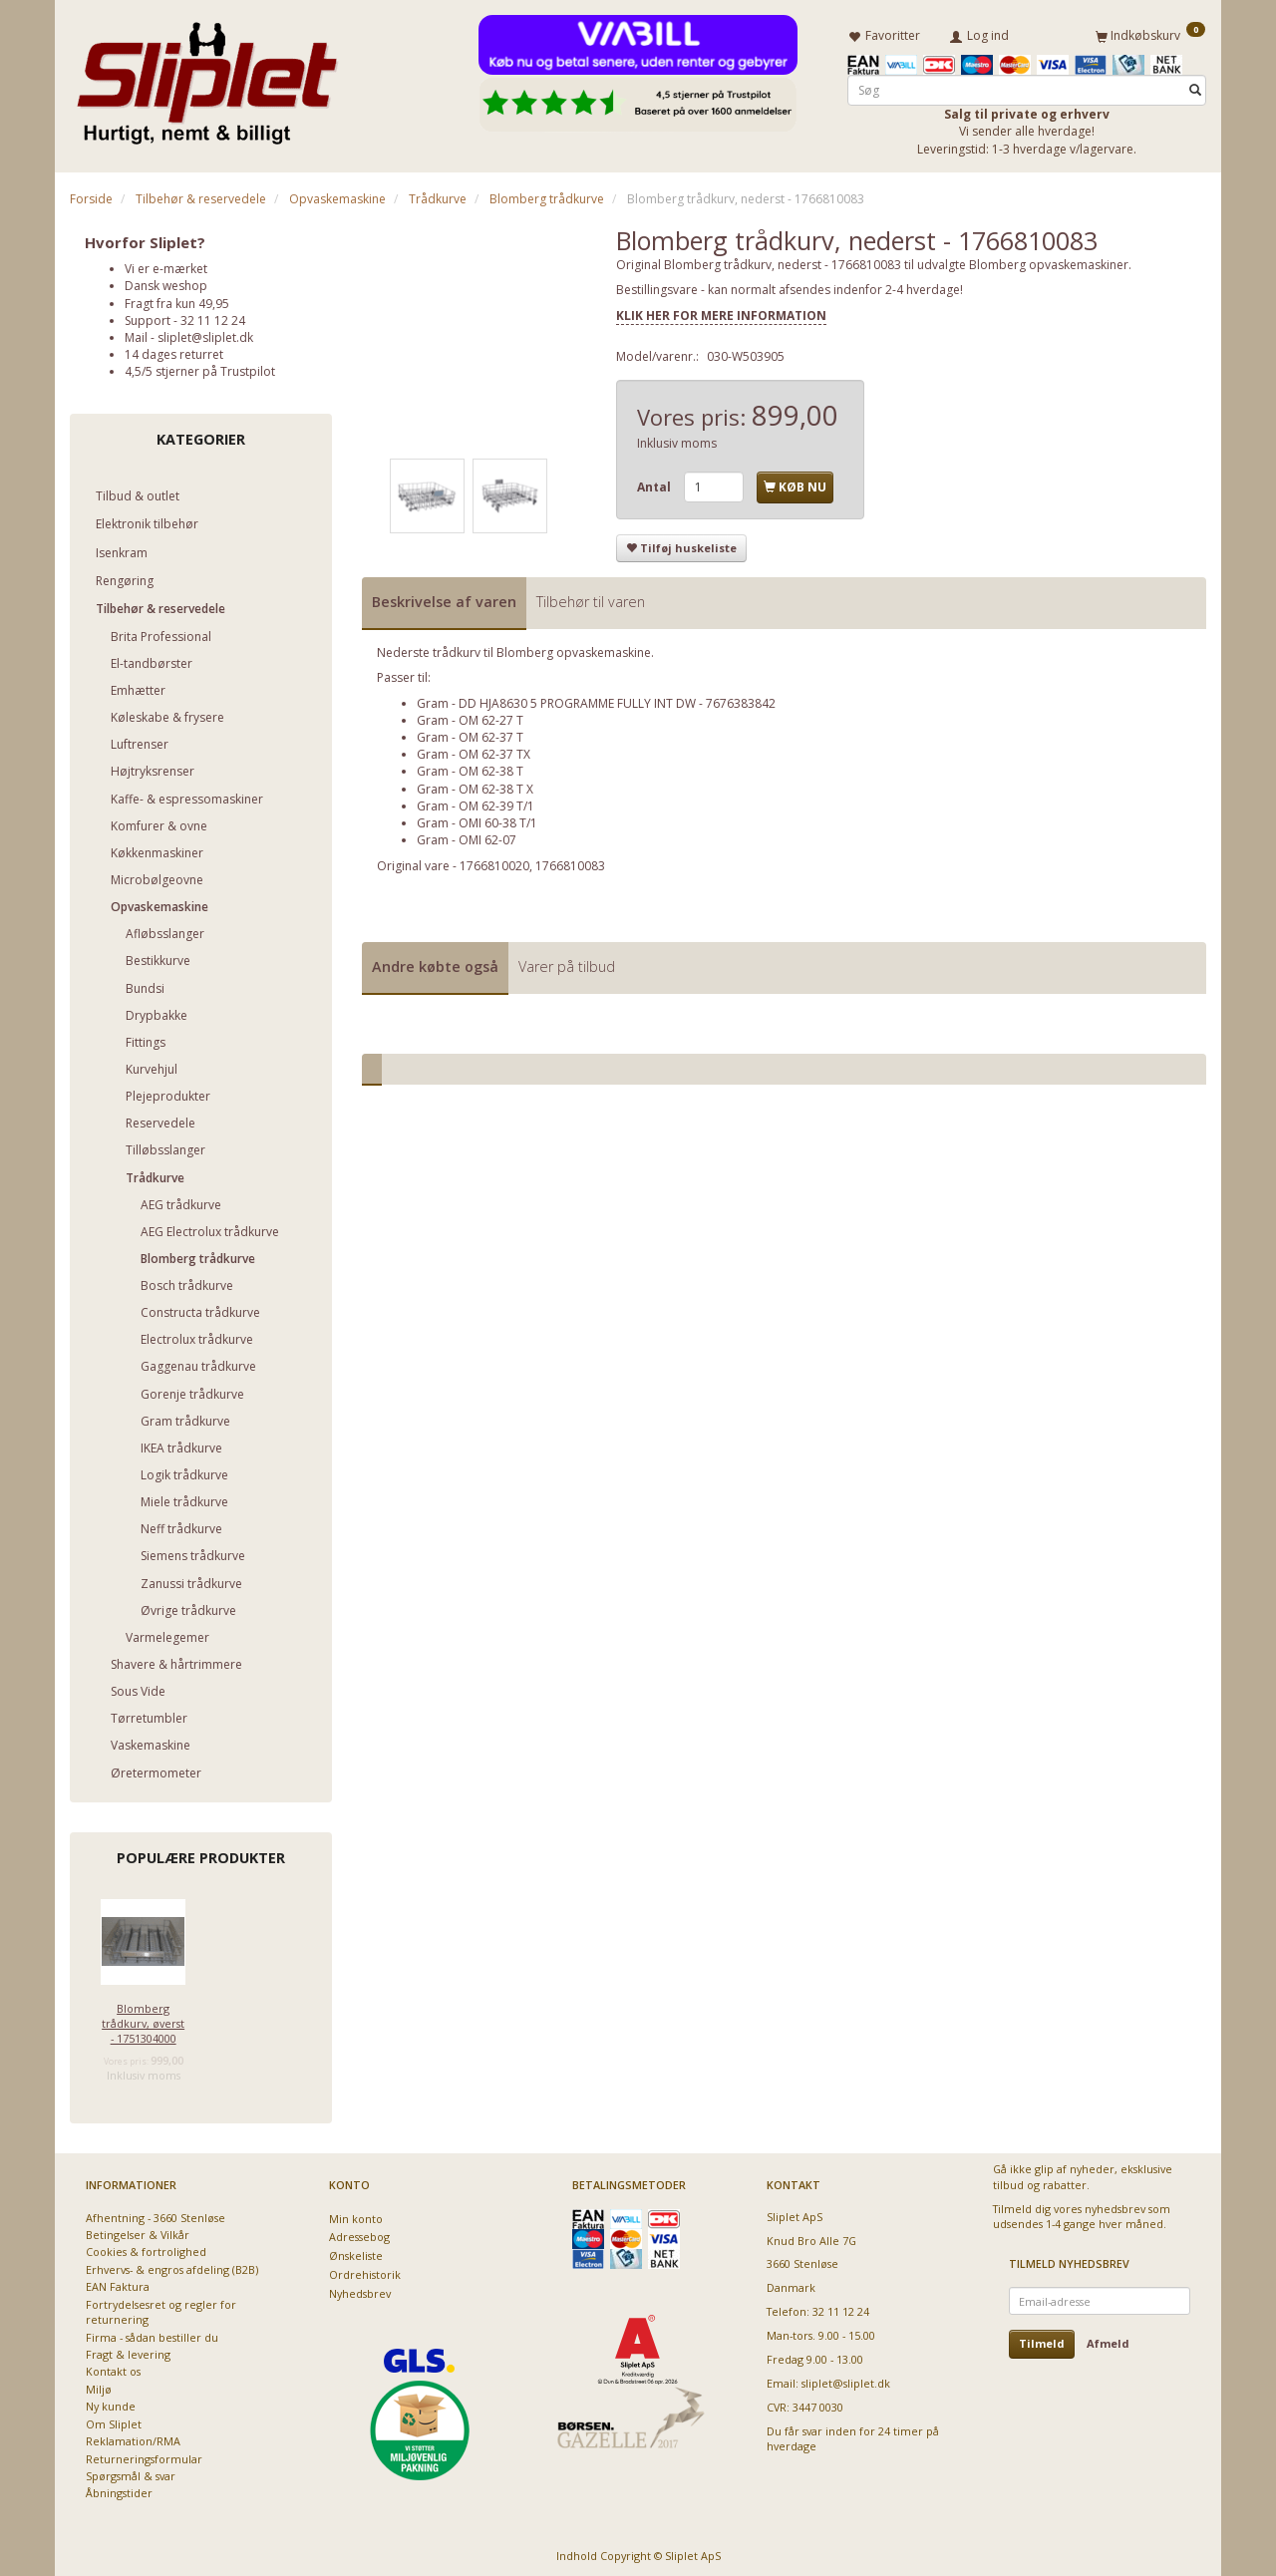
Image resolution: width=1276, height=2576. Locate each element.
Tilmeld (1042, 2340)
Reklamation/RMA (133, 2436)
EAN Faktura (118, 2283)
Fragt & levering (128, 2350)
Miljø (99, 2385)
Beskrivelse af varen (444, 597)
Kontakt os (113, 2368)
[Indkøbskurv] (1150, 33)
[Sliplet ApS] (207, 77)
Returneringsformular (144, 2454)
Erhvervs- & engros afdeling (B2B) (172, 2265)
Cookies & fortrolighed (146, 2248)
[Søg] (1195, 86)
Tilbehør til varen (590, 597)
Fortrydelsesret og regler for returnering (161, 2308)
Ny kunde (111, 2403)
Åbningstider (119, 2489)
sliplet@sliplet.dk (205, 333)
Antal (655, 483)
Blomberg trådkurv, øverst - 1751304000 (143, 2020)
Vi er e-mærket (166, 264)
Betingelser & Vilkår (137, 2230)
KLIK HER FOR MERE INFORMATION (721, 311)
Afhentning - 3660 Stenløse (155, 2213)
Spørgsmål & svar (130, 2471)
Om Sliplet (114, 2420)
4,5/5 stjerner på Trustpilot (200, 367)
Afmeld (1108, 2340)
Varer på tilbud (566, 962)
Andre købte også (435, 962)
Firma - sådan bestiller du (152, 2333)
